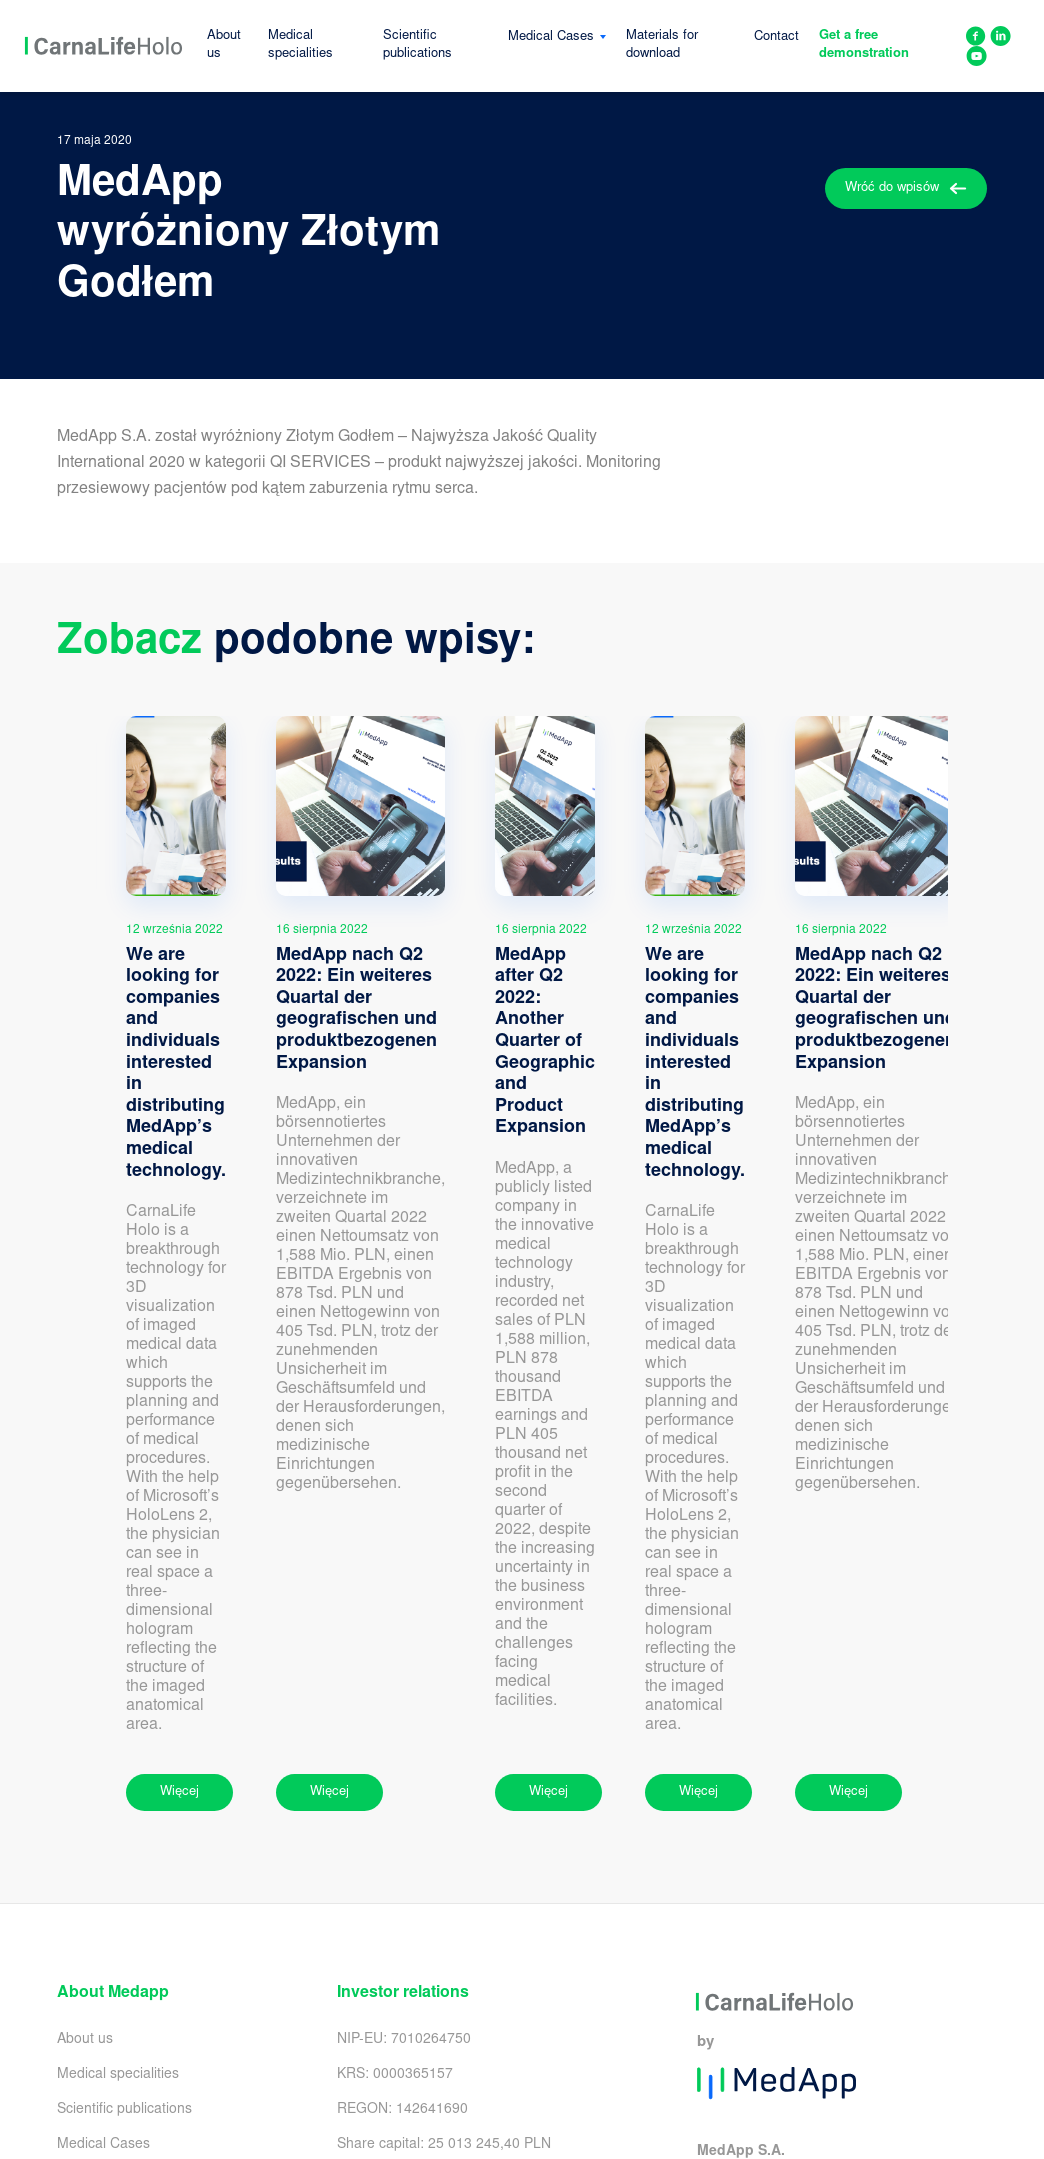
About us (224, 45)
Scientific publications (417, 45)
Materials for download (662, 45)
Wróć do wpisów (906, 188)
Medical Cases (551, 37)
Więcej (179, 1792)
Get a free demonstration (864, 45)
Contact (776, 37)
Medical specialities (300, 45)
